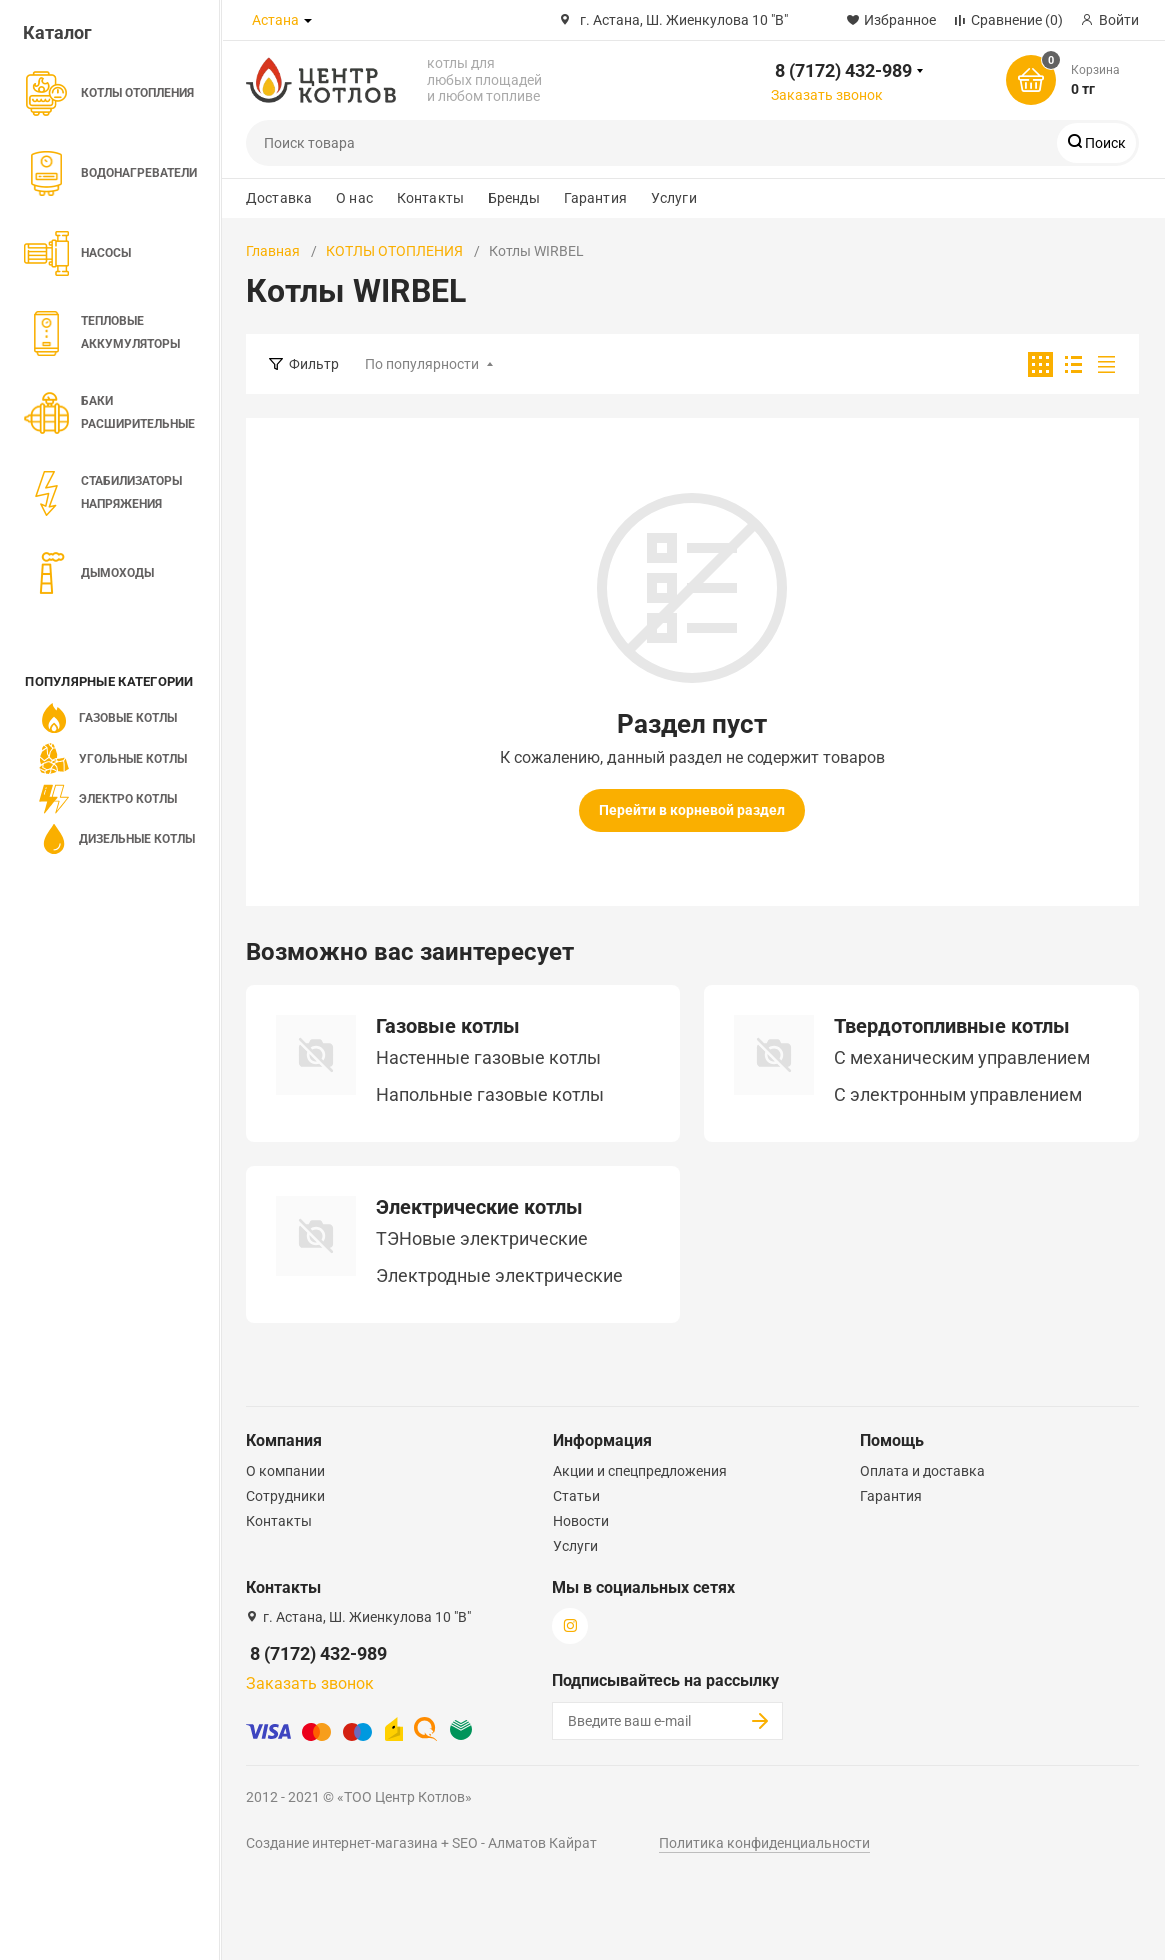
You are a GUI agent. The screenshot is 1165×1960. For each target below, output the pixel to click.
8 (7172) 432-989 (843, 70)
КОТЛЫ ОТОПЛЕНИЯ (394, 251)
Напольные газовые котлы (490, 1095)
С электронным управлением (958, 1095)
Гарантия (595, 198)
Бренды (514, 198)
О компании (285, 1471)
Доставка (279, 198)
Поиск (1104, 143)
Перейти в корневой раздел (692, 810)
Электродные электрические (499, 1276)
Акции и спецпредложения (640, 1471)
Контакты (430, 198)
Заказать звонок (827, 95)
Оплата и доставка (922, 1471)
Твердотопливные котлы (952, 1026)
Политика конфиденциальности (764, 1843)
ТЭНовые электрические (482, 1239)
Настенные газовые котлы (488, 1058)
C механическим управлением (962, 1058)
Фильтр (314, 364)
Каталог (57, 32)
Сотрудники (285, 1496)
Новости (581, 1521)
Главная (273, 251)
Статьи (576, 1496)
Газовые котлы (448, 1026)
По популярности (422, 364)
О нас (354, 198)
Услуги (674, 198)
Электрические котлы (479, 1207)
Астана (275, 20)
